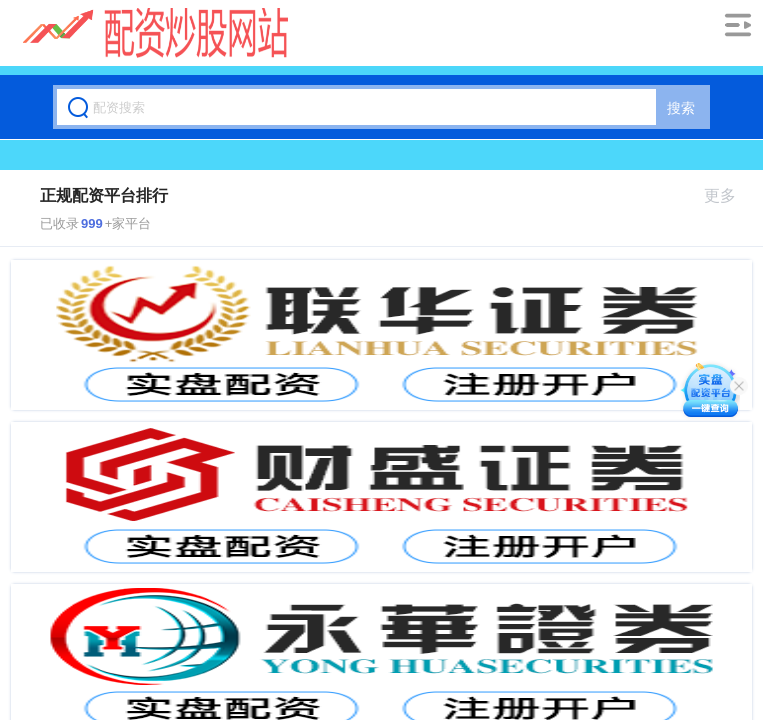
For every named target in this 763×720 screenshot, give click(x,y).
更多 (728, 195)
